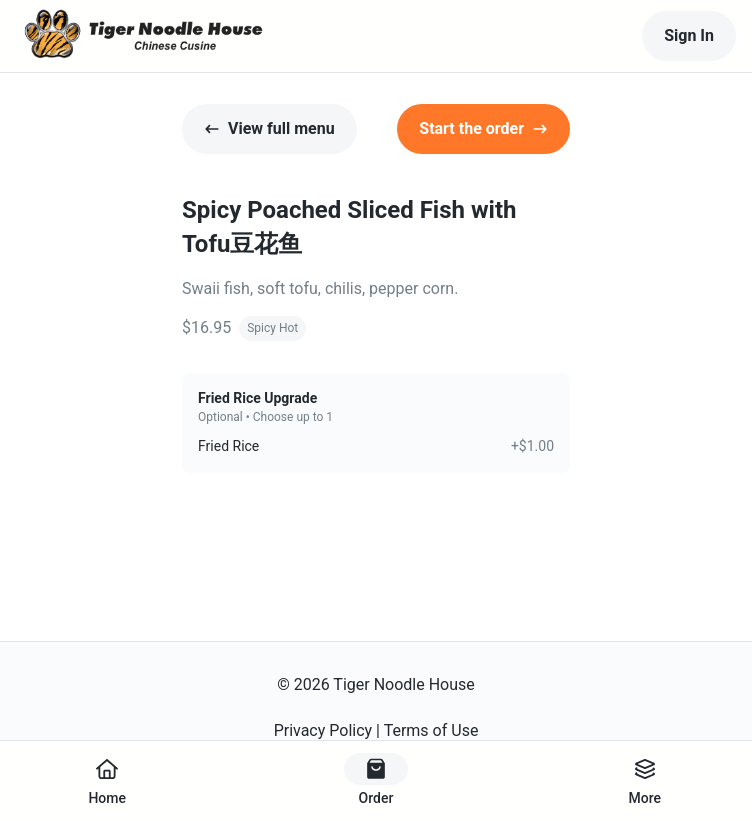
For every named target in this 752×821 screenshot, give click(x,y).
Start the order (483, 128)
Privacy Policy (323, 730)
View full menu (269, 128)
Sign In (689, 35)
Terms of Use (431, 730)
